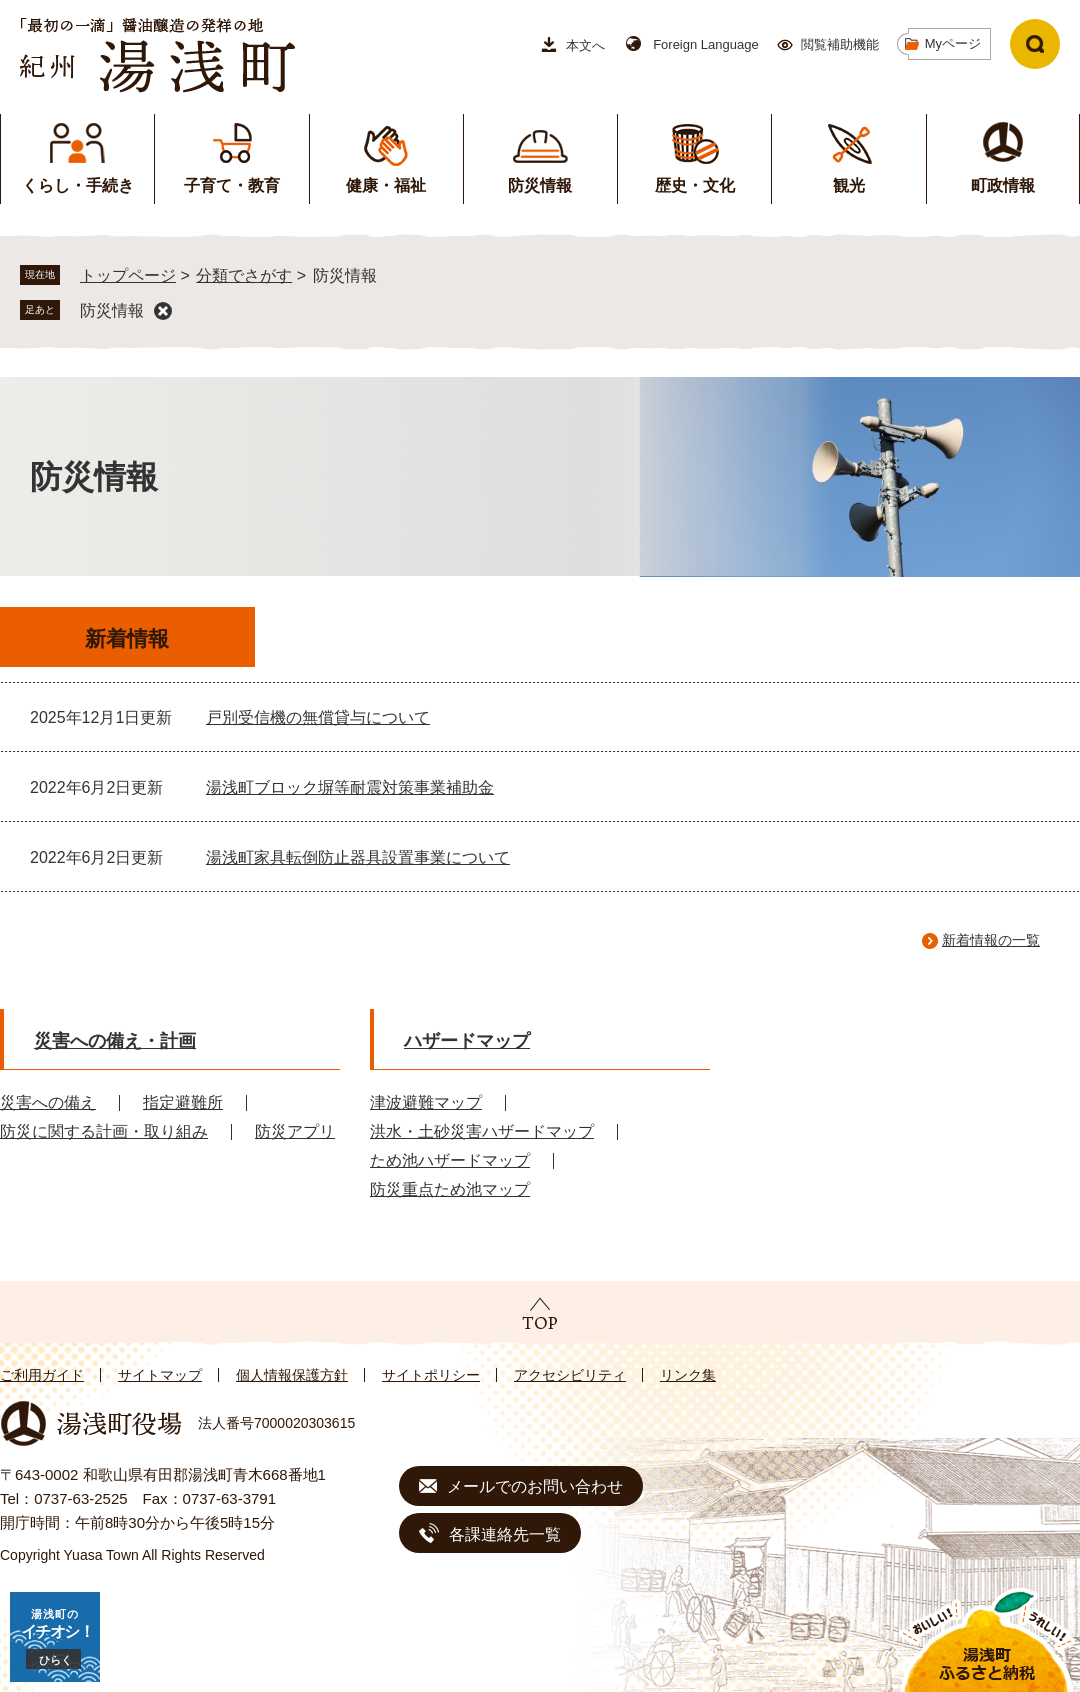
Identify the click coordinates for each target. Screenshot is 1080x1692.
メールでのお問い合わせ (535, 1486)
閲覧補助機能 (840, 44)
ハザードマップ (467, 1041)
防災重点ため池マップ (450, 1189)
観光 (849, 185)
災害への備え (48, 1102)
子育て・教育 (232, 185)
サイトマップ (160, 1375)
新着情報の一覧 (991, 940)
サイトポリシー (431, 1375)
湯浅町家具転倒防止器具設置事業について (358, 857)
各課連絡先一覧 (505, 1534)
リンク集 (688, 1375)
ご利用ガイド (42, 1375)
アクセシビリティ (570, 1375)
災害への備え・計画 (115, 1041)
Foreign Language (706, 44)
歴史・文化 (695, 185)
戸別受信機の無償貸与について (318, 717)
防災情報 (540, 185)
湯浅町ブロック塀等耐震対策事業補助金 (350, 787)
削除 (163, 311)
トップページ (128, 275)
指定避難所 (183, 1102)
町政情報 (1003, 185)
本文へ (585, 45)
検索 (1035, 44)
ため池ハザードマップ (450, 1160)
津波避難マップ (426, 1102)
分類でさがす (244, 275)
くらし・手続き (78, 185)
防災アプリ (295, 1131)
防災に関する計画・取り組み (104, 1131)
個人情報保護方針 (292, 1375)
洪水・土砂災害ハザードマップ (482, 1131)
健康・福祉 (386, 185)
